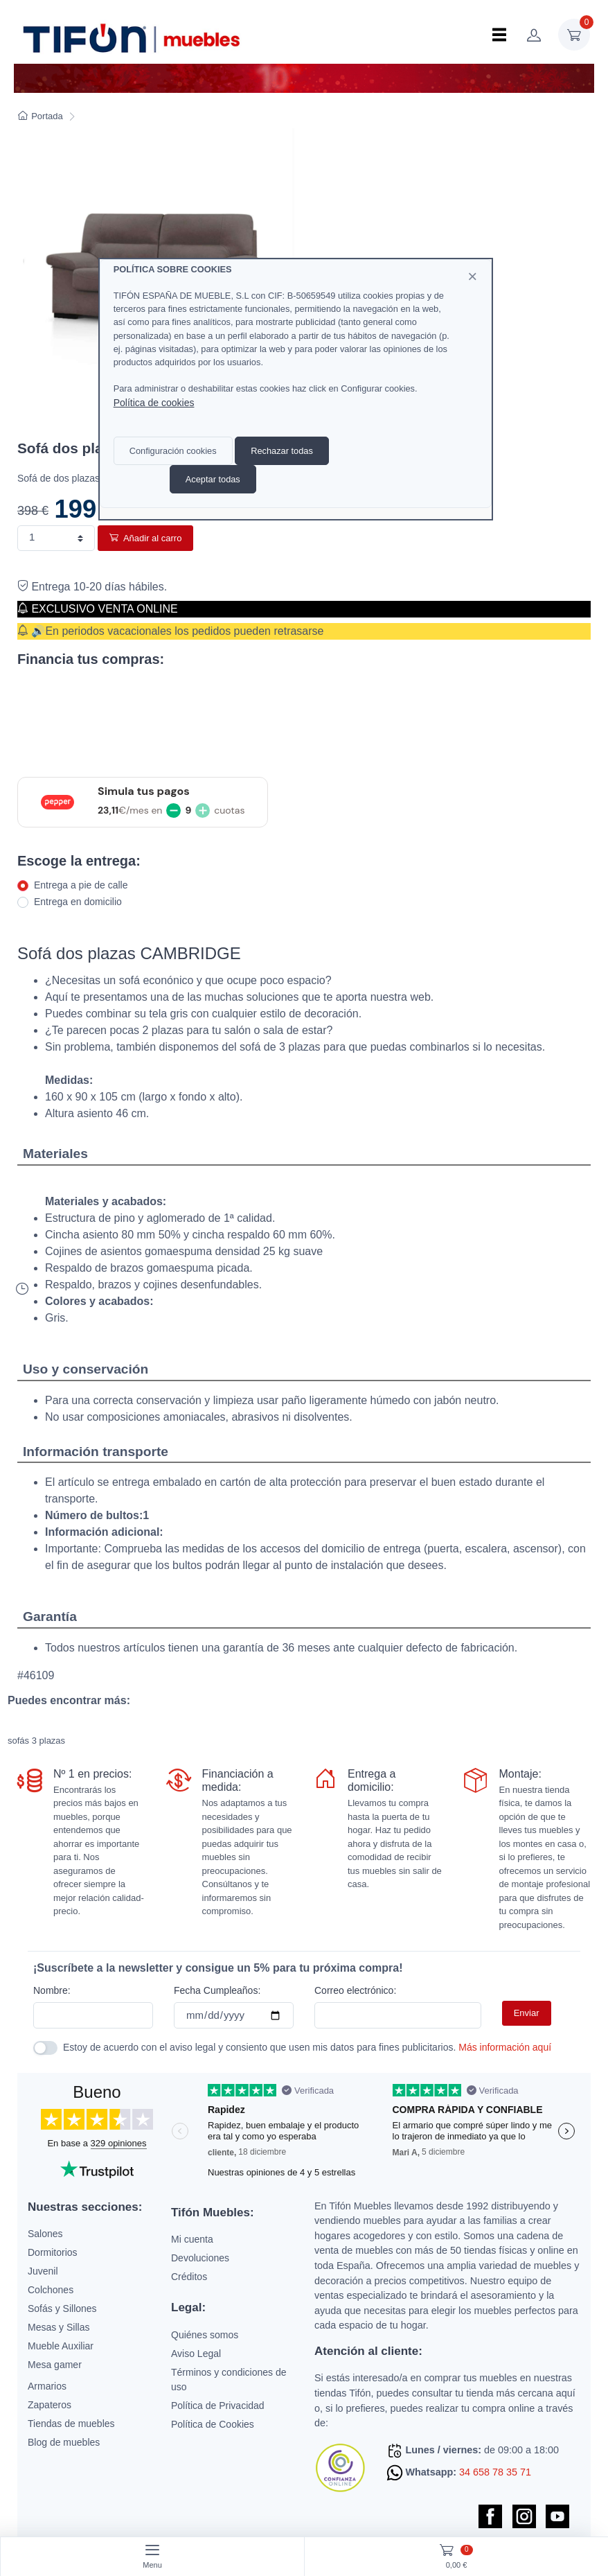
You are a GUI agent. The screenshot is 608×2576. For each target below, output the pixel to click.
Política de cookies (154, 402)
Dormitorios (53, 2252)
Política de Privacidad (218, 2405)
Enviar (526, 2013)
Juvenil (43, 2271)
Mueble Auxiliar (60, 2345)
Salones (45, 2233)
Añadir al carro (145, 538)
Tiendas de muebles (71, 2423)
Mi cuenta (192, 2239)
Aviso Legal (196, 2353)
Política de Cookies (212, 2424)
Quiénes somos (204, 2334)
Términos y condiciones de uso (229, 2379)
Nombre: (52, 1990)
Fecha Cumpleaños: (217, 1990)
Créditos (189, 2276)
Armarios (47, 2386)
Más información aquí (504, 2047)
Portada (40, 116)
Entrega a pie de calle (80, 885)
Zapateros (49, 2404)
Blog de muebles (64, 2442)
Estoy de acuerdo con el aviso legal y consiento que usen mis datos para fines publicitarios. (307, 2047)
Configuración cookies (173, 451)
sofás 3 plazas (36, 1740)
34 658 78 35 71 (495, 2472)
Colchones (50, 2289)
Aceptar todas (213, 479)
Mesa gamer (55, 2364)
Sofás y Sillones (62, 2308)
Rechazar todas (282, 451)
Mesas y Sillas (58, 2327)
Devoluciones (200, 2257)
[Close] (472, 276)
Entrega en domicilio (78, 901)
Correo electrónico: (355, 1990)
